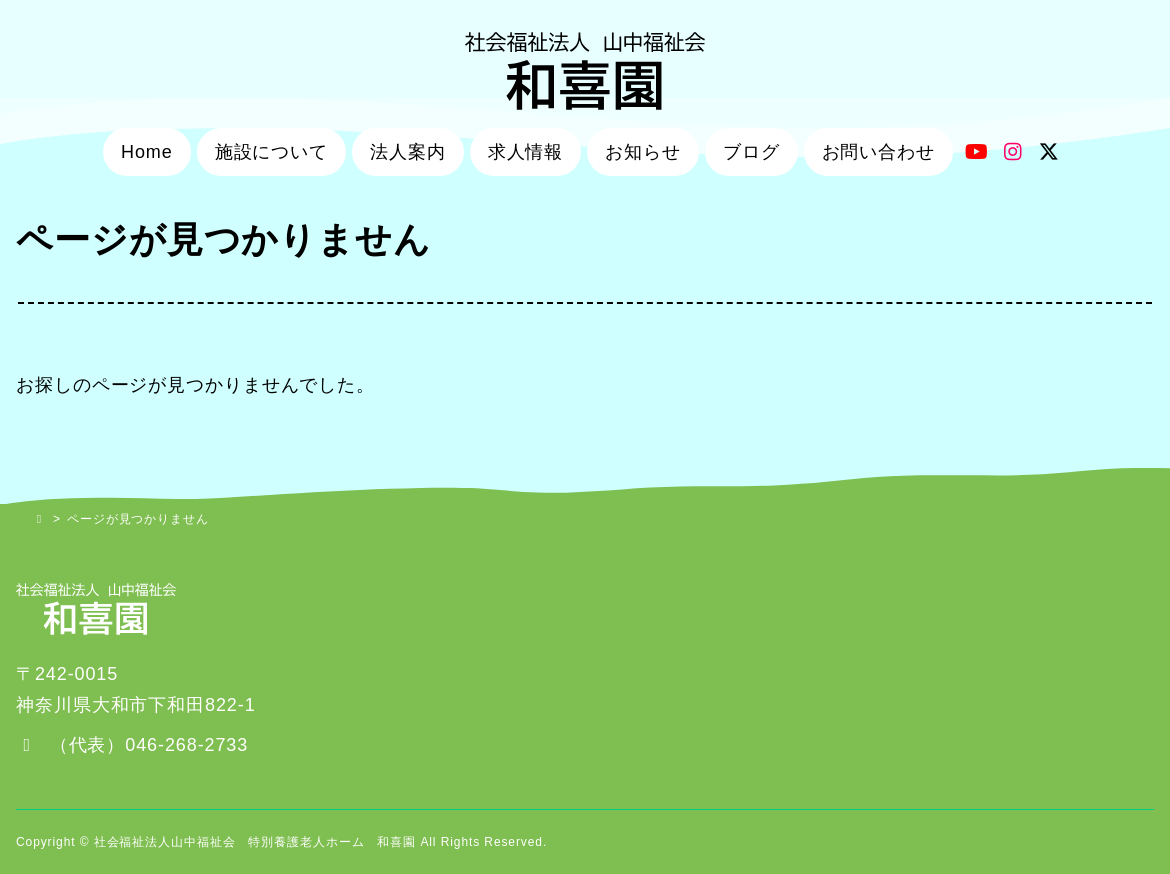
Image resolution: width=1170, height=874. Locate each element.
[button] (132, 745)
